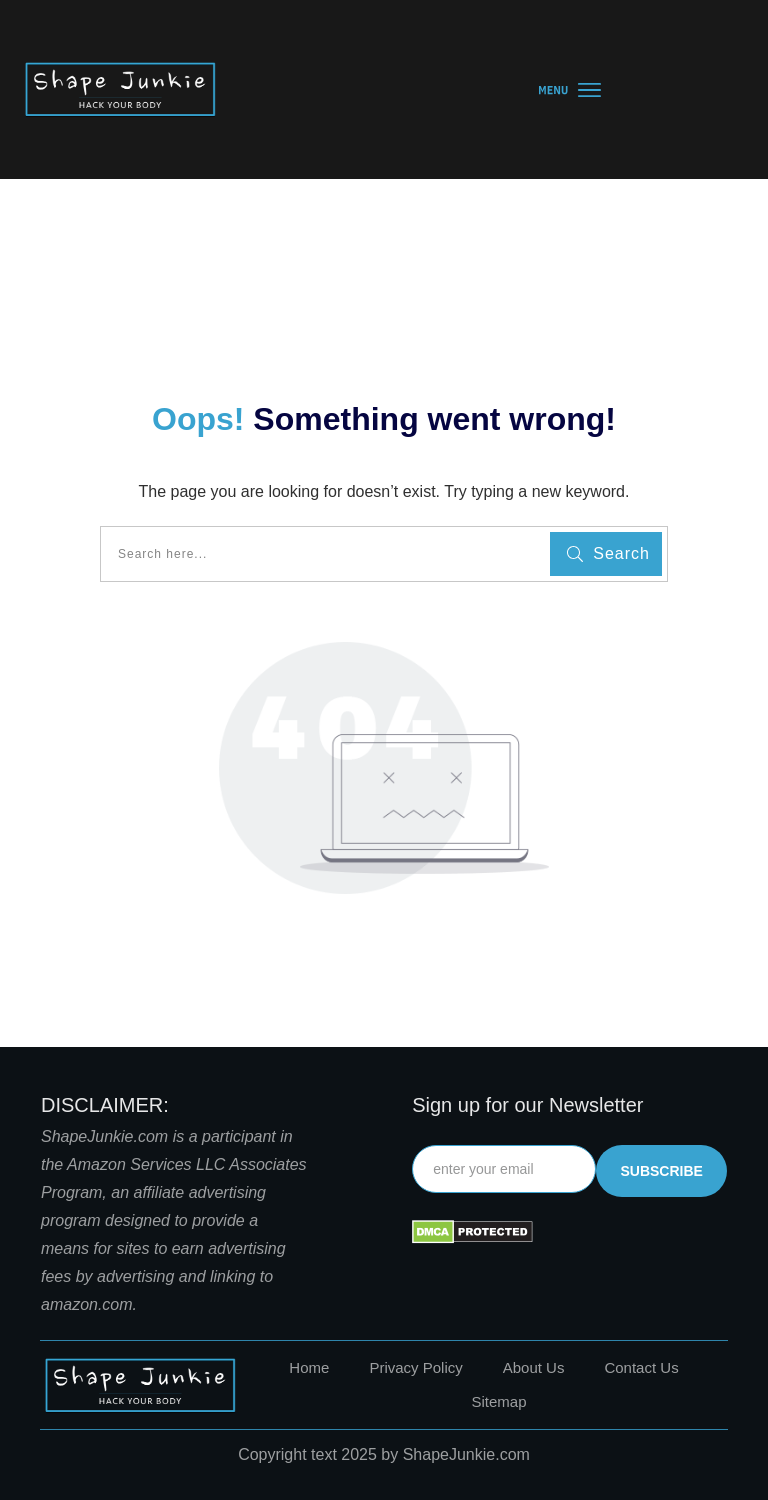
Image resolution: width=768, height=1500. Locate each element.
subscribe (661, 1171)
